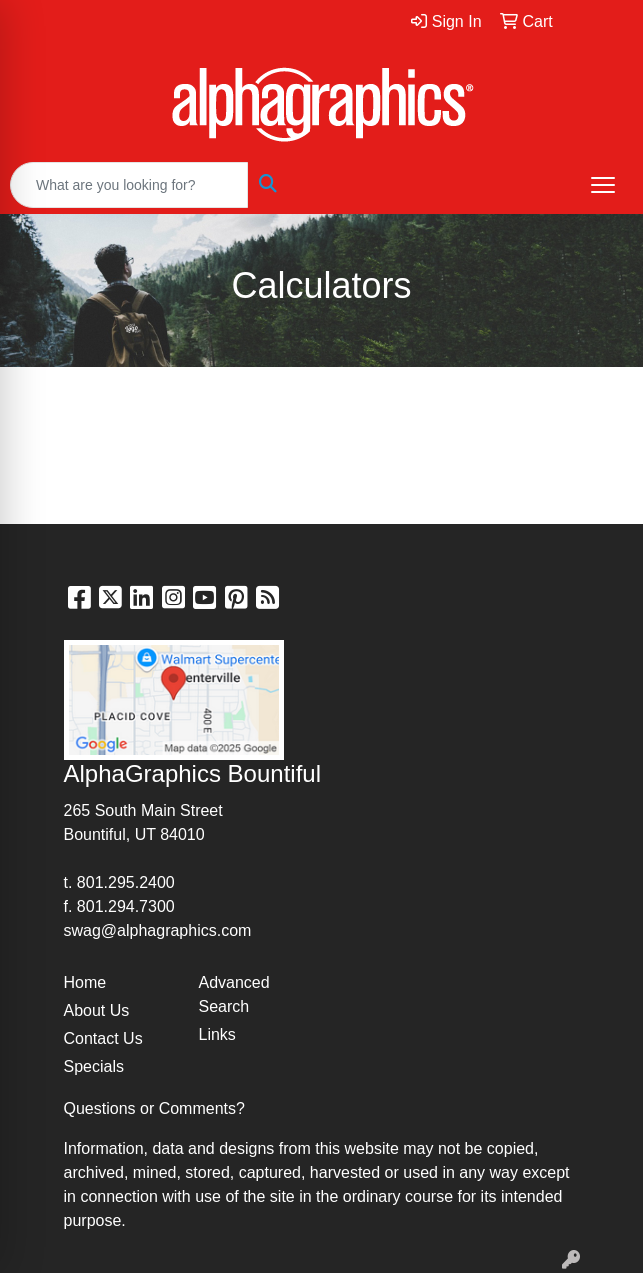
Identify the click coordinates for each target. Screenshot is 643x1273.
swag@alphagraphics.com (158, 930)
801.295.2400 (126, 882)
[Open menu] (603, 185)
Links (217, 1034)
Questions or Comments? (154, 1108)
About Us (97, 1010)
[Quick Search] (129, 185)
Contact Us (103, 1038)
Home (85, 982)
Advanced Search (234, 994)
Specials (94, 1066)
